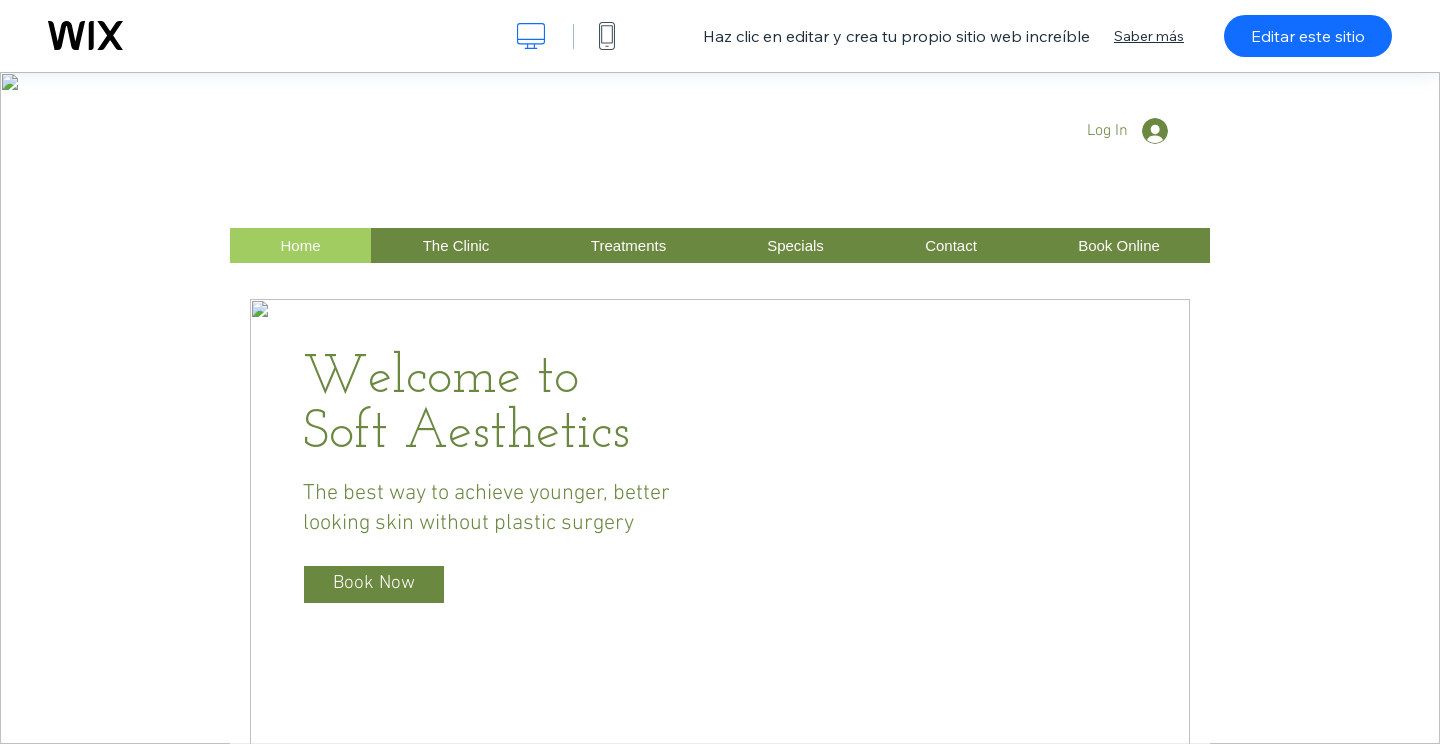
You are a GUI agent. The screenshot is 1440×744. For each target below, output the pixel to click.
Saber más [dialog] (1149, 36)
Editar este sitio (1308, 36)
